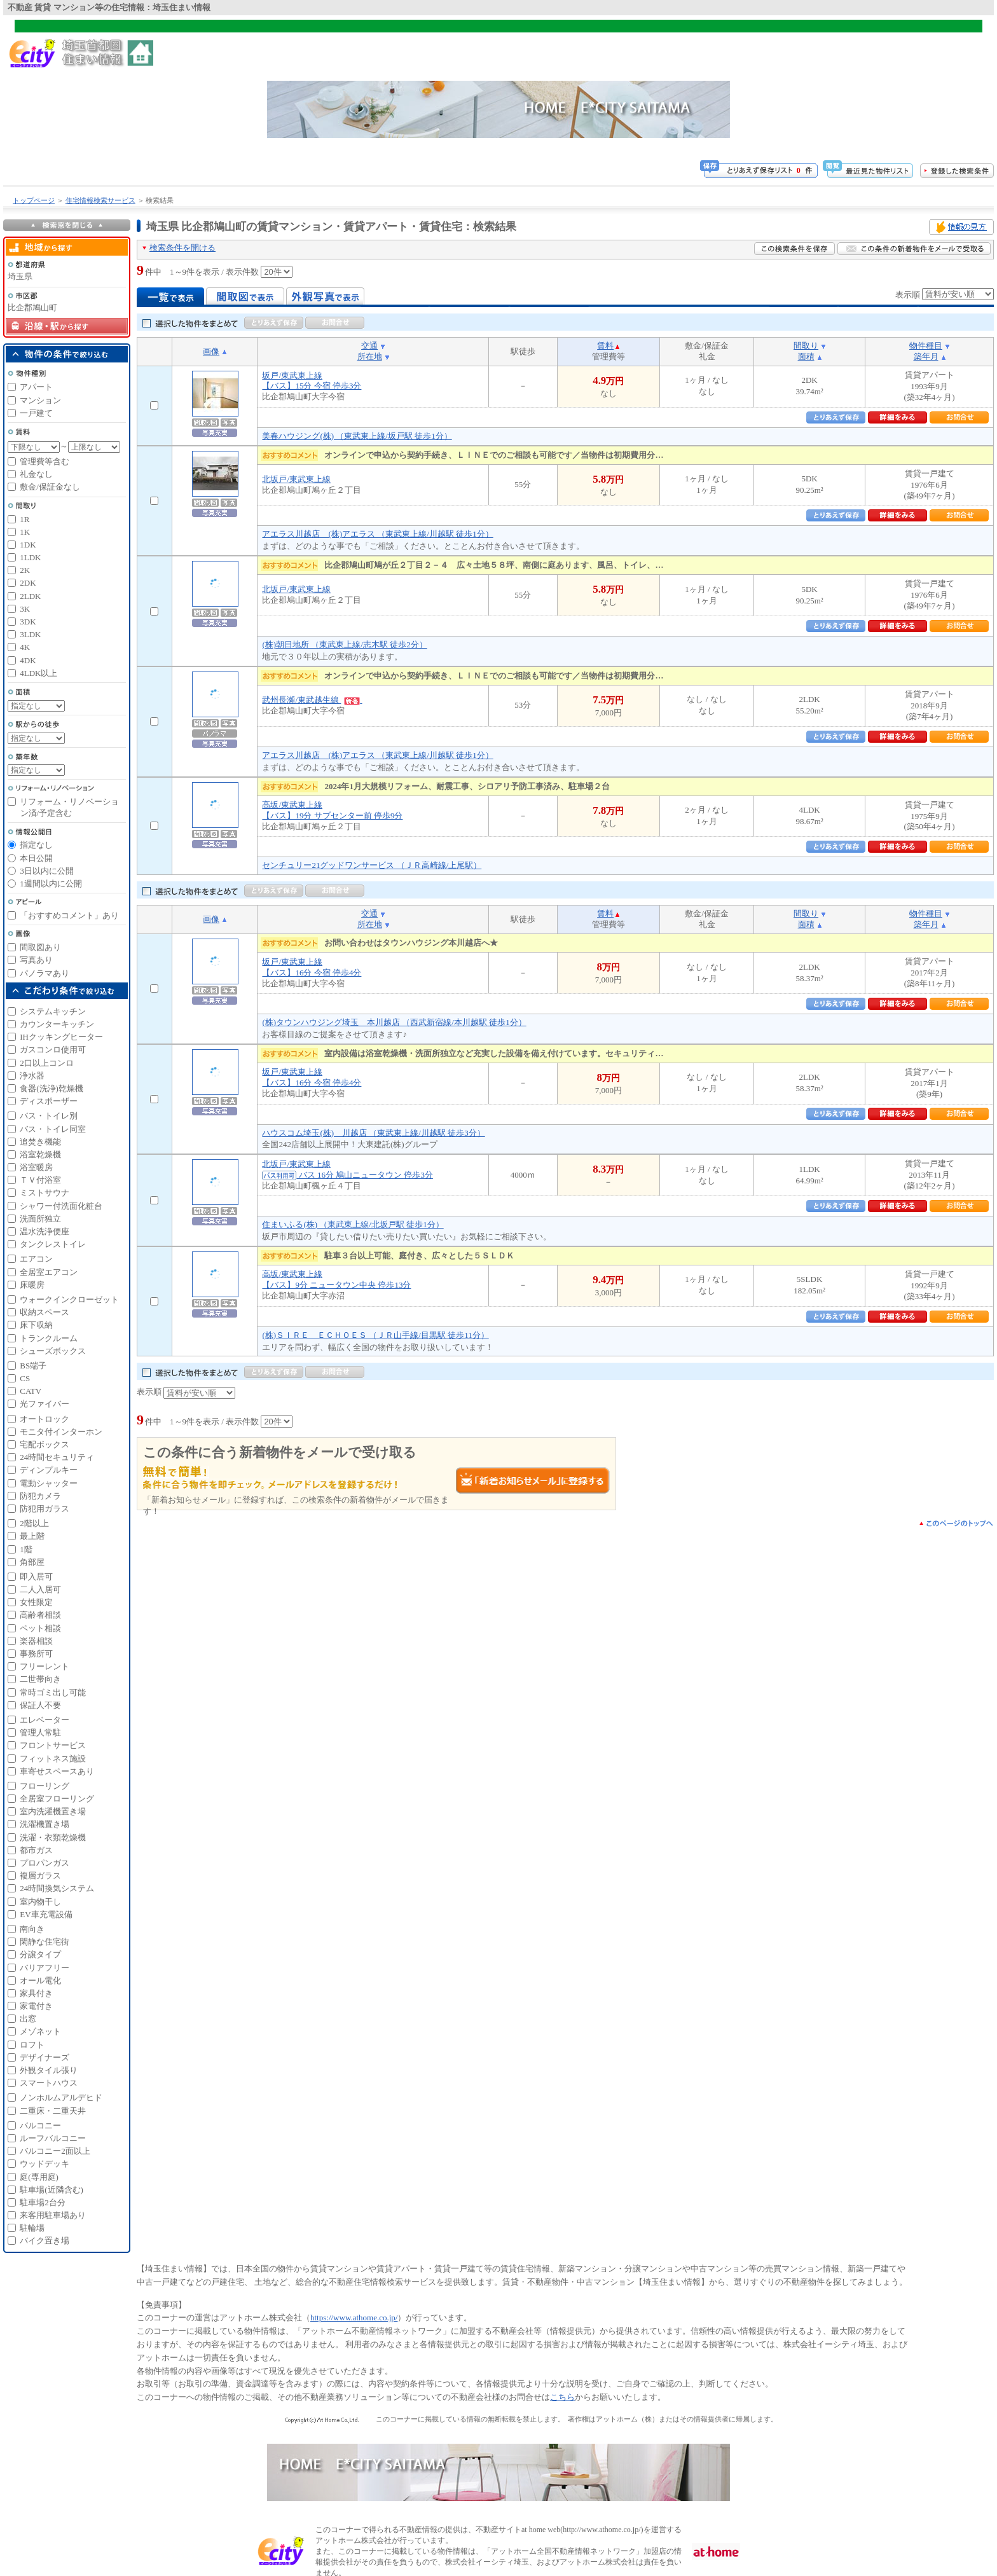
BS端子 (33, 1365)
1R (24, 519)
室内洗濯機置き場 (53, 1811)
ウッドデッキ (44, 2163)
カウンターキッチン (57, 1024)
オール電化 (40, 1980)
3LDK (30, 634)
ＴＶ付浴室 (40, 1180)
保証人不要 (40, 1705)
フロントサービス (53, 1745)
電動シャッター (49, 1483)
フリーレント (44, 1666)
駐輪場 (32, 2228)
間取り (806, 345)
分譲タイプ (40, 1954)
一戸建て (36, 413)
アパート (36, 387)
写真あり (36, 960)
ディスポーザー (49, 1101)
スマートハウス (49, 2083)
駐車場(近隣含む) (51, 2189)
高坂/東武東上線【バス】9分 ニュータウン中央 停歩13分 (336, 1279)
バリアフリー (44, 1968)
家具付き (36, 1993)
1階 (26, 1549)
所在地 (369, 356)
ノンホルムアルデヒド (61, 2097)
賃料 (605, 345)
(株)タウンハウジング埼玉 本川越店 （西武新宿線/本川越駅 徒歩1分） (394, 1022)
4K (25, 647)
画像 (211, 351)
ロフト (32, 2044)
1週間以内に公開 (51, 883)
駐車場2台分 (42, 2202)
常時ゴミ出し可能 (53, 1692)
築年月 (926, 356)
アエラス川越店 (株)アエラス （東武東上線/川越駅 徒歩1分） (377, 534)
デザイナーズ (44, 2057)
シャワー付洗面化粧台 (61, 1206)
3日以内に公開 (47, 871)
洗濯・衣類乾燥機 (53, 1837)
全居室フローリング (57, 1798)
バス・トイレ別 (49, 1115)
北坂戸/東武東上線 (296, 479)
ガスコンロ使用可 (53, 1049)
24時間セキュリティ (57, 1457)
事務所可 (36, 1653)
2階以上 (34, 1523)
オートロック (44, 1419)
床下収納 (36, 1325)
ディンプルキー (49, 1470)
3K (25, 609)
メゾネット (40, 2031)
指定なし (36, 845)
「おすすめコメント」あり (69, 915)
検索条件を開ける (182, 247)
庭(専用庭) (39, 2177)
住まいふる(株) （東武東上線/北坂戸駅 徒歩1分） (352, 1224)
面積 (806, 356)
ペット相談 (40, 1628)
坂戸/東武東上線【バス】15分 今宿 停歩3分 (311, 381)
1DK (28, 544)
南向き (32, 1929)
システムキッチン (53, 1011)
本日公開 (36, 858)
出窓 (28, 2018)
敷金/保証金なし (50, 487)
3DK (28, 621)
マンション (40, 400)
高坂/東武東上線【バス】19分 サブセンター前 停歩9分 (332, 810)
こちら (562, 2397)
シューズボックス (53, 1351)
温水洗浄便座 (44, 1231)
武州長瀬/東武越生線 (312, 700)
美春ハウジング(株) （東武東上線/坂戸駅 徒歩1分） (356, 436)
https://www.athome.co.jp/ (353, 2317)
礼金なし (36, 474)
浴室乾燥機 (40, 1154)
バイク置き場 (44, 2240)
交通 (369, 345)
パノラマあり (44, 973)
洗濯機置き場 (44, 1824)
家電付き (36, 2006)
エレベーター (44, 1720)
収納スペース (44, 1312)
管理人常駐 (40, 1732)
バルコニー (40, 2125)
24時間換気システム (57, 1888)
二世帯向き (40, 1679)
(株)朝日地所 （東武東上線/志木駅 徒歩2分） (344, 644)
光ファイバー (44, 1404)
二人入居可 (40, 1589)
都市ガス (36, 1850)
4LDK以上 (38, 673)
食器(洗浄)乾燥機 (51, 1088)
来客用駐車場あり (53, 2215)
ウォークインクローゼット (69, 1299)
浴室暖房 (36, 1167)
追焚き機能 (40, 1142)
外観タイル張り (49, 2070)
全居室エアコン (49, 1272)
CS (25, 1378)
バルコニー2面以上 (55, 2151)
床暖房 (32, 1285)
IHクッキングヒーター (61, 1037)
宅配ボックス (44, 1444)
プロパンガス (44, 1863)
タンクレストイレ (53, 1244)
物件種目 (925, 345)
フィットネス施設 (53, 1758)
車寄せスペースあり (57, 1771)
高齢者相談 (40, 1615)
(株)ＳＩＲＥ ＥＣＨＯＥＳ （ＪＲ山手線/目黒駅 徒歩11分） (375, 1335)
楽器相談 (36, 1641)
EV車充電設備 (46, 1914)
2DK (28, 583)
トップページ (34, 200)
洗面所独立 (40, 1218)
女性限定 (36, 1602)
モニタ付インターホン (61, 1431)
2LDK (30, 596)
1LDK (30, 557)
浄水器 (32, 1075)
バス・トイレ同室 (53, 1129)
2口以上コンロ (47, 1063)
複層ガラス (40, 1875)
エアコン (36, 1259)
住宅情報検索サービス (100, 200)
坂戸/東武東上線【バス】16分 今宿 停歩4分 (311, 967)
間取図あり (40, 947)
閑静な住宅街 (44, 1941)
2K (25, 570)
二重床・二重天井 (53, 2111)
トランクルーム (49, 1338)
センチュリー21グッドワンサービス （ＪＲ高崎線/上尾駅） (371, 865)
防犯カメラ (40, 1496)
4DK (28, 660)
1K (25, 532)
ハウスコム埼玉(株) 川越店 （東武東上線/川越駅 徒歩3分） (373, 1133)
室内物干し (40, 1901)
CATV (30, 1391)
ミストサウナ (44, 1192)
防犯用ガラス (44, 1508)
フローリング (44, 1786)
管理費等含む (44, 461)
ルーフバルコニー (53, 2138)
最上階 (32, 1536)
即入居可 (36, 1576)
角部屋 (32, 1562)
